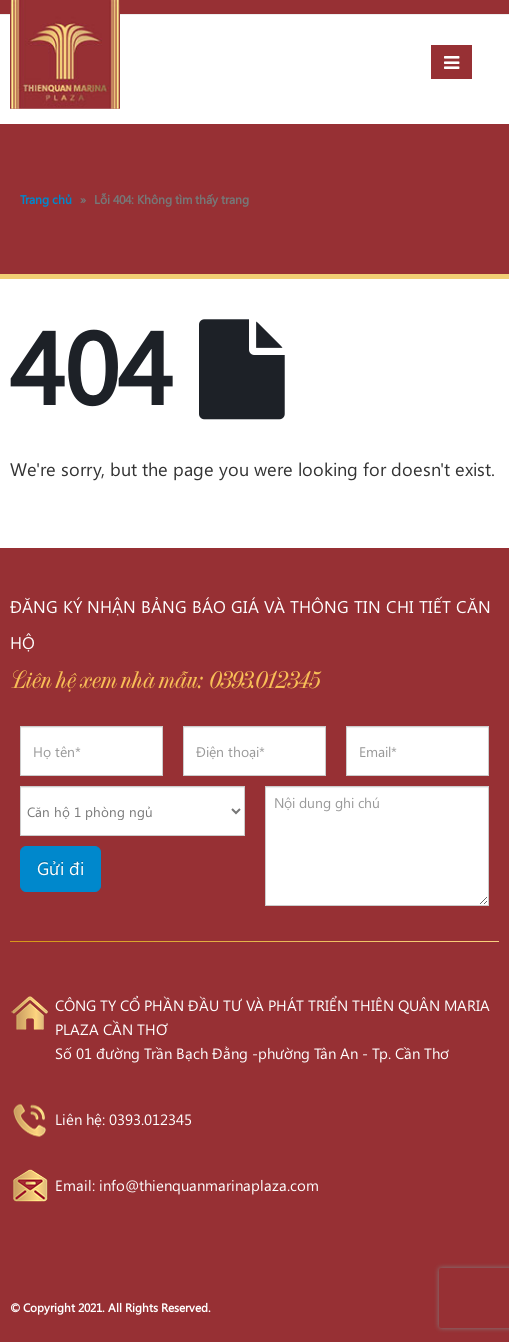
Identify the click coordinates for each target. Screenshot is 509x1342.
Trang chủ (46, 199)
